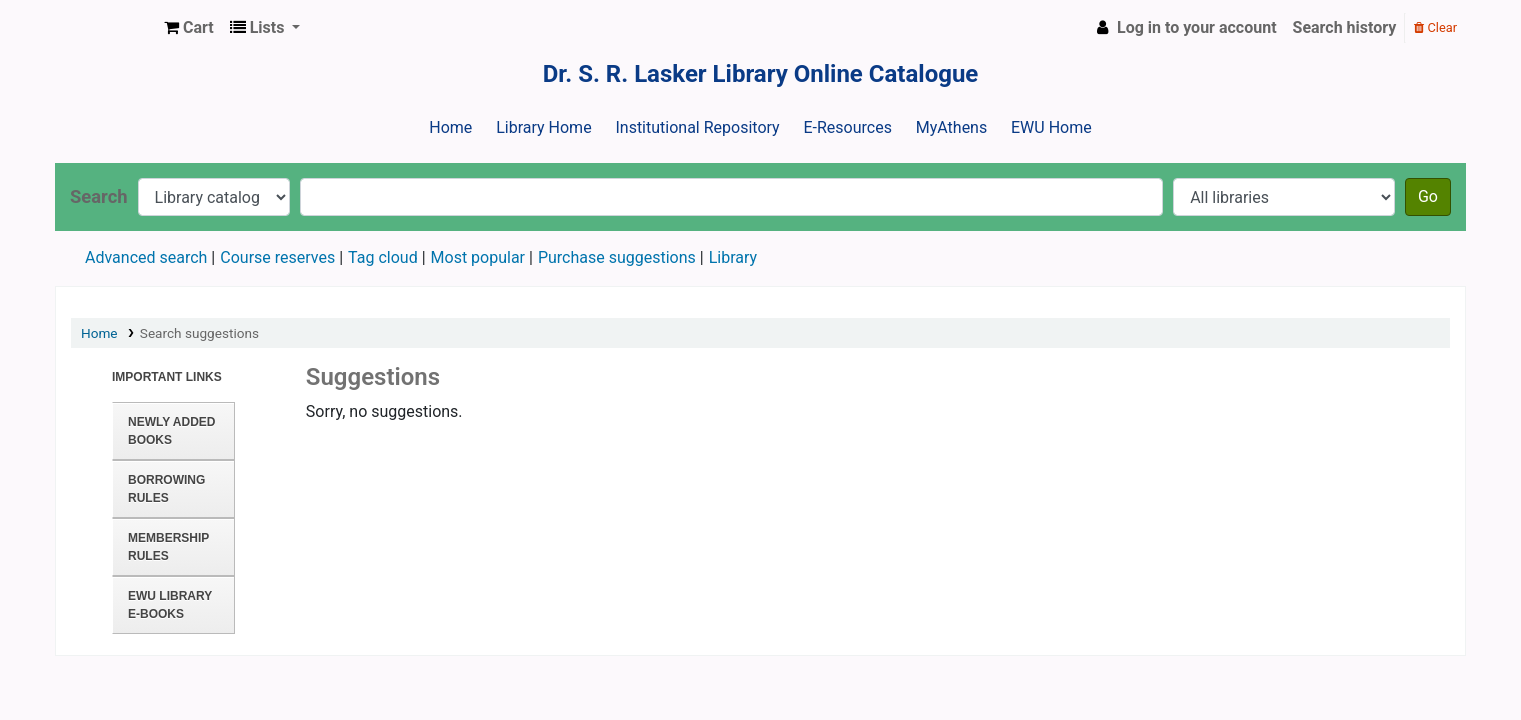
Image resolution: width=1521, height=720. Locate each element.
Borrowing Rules (166, 489)
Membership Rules (168, 547)
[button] (189, 28)
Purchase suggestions (617, 257)
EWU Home (1051, 127)
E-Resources (847, 127)
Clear (1435, 27)
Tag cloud (383, 257)
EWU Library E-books (170, 605)
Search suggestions (199, 333)
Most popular (478, 257)
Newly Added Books (172, 431)
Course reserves (277, 257)
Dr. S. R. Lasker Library (106, 28)
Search (99, 196)
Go (1428, 196)
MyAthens (951, 127)
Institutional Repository (697, 127)
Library (733, 257)
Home (450, 127)
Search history (1345, 27)
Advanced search (146, 257)
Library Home (543, 127)
